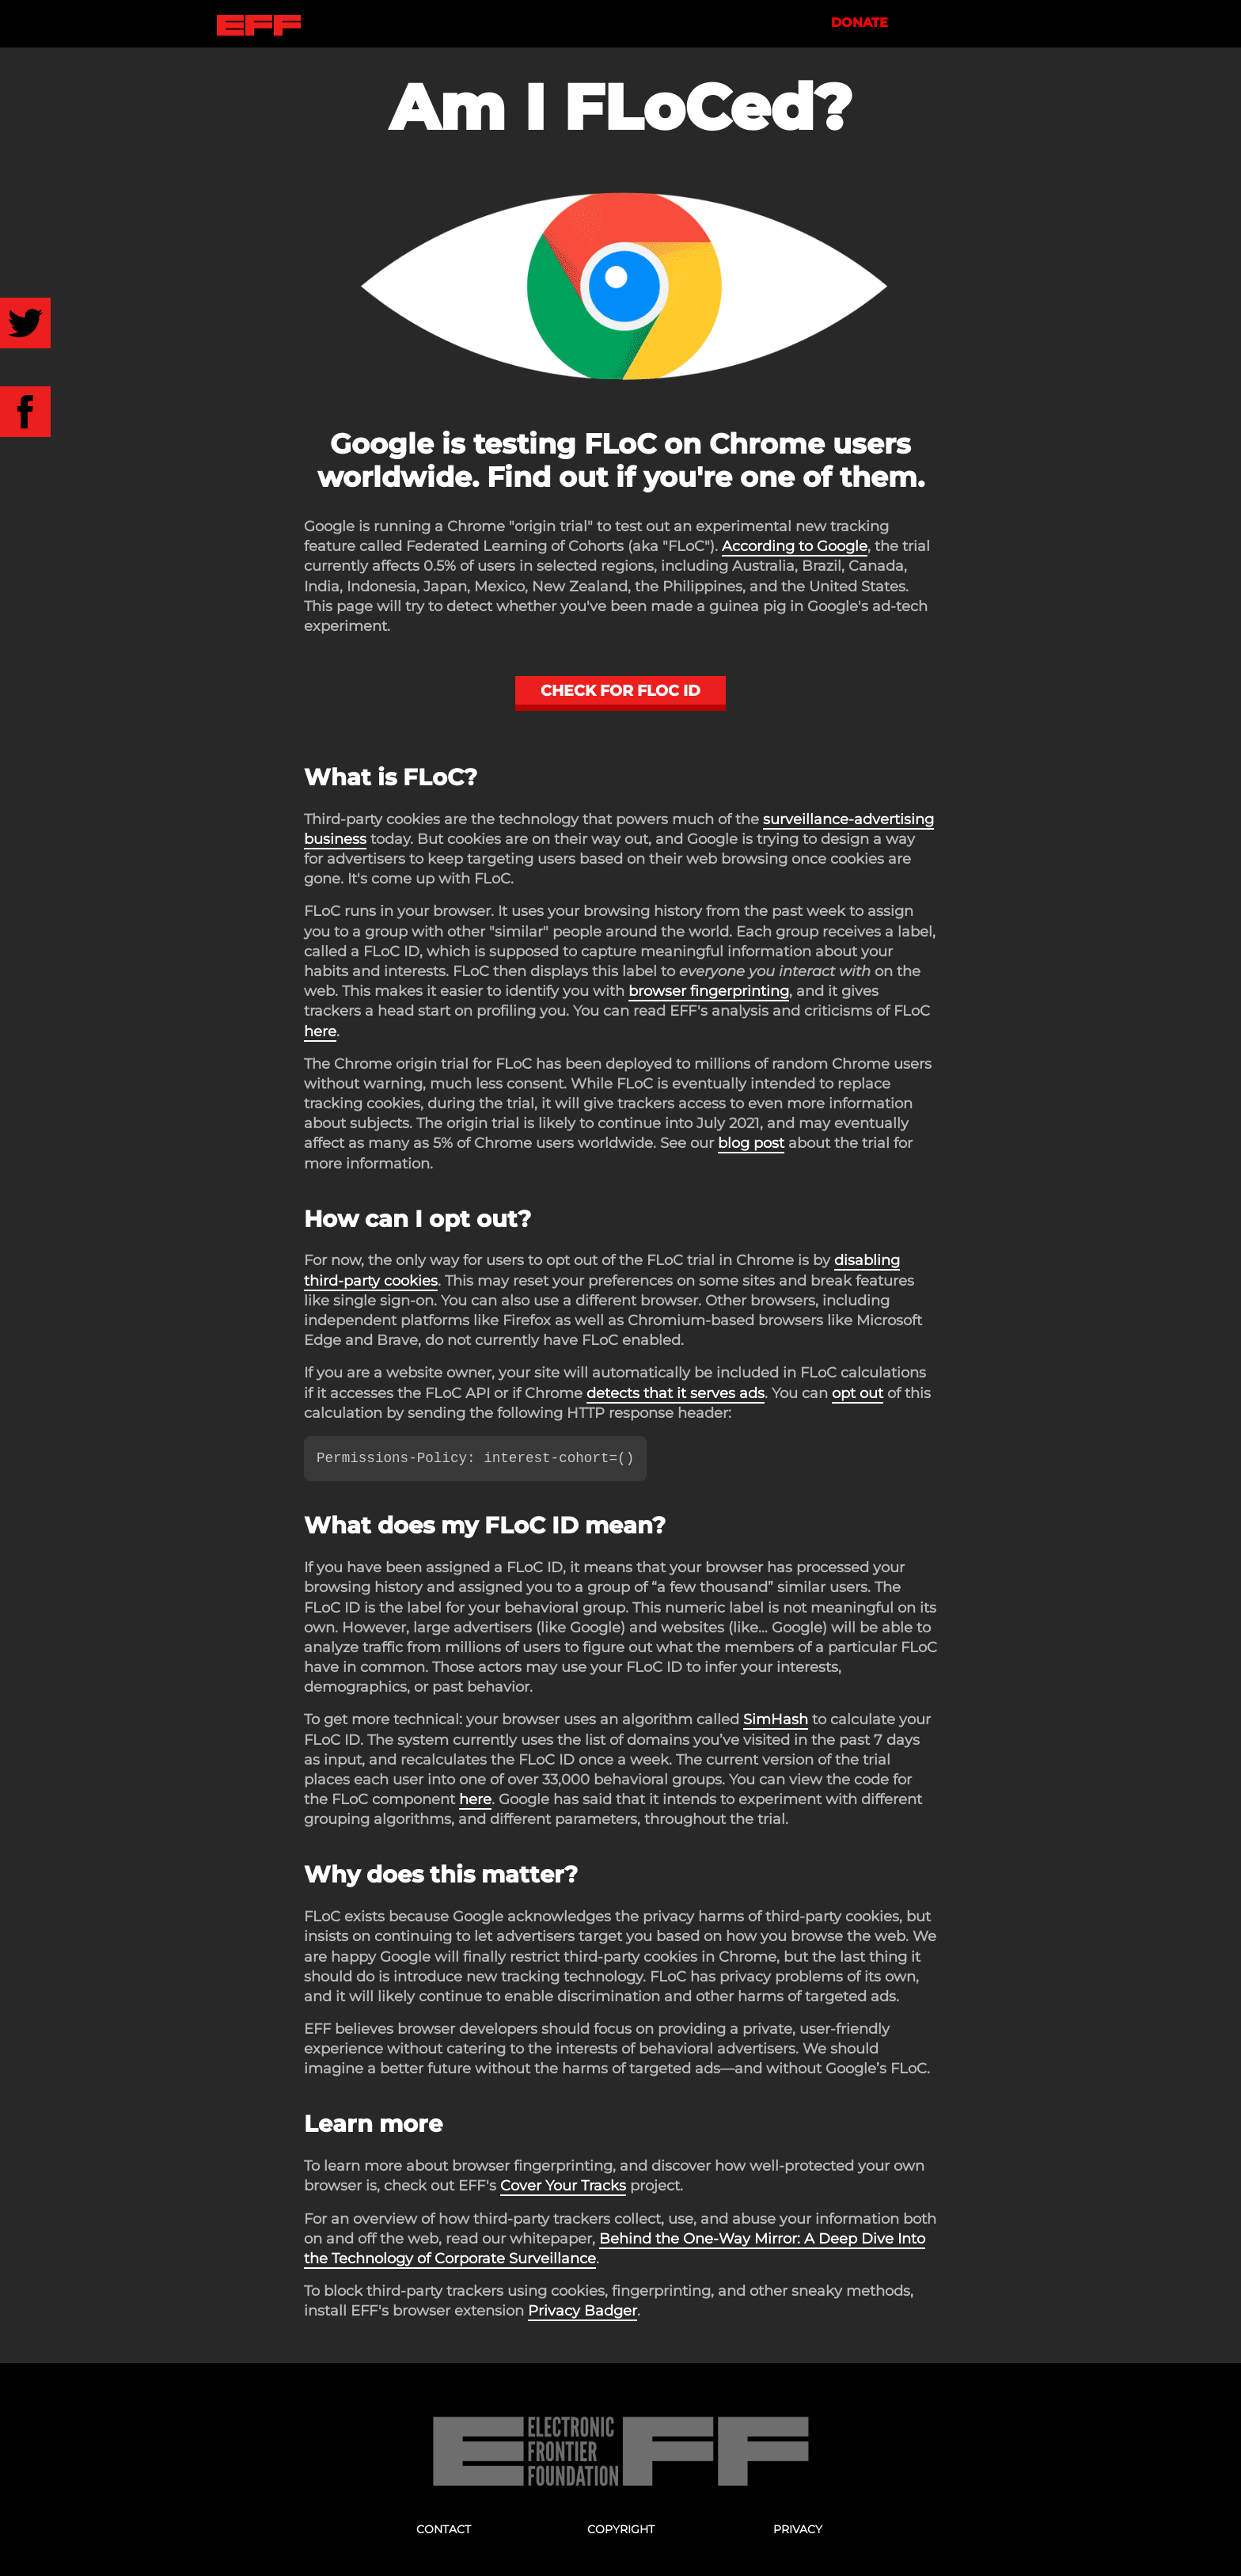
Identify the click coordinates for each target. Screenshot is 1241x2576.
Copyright (621, 2529)
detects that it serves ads (675, 1393)
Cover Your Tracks (563, 2185)
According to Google (794, 546)
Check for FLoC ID (620, 690)
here (320, 1031)
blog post (751, 1143)
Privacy (797, 2529)
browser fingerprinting (708, 991)
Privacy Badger (582, 2311)
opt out (857, 1393)
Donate (868, 22)
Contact (443, 2529)
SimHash (775, 1719)
